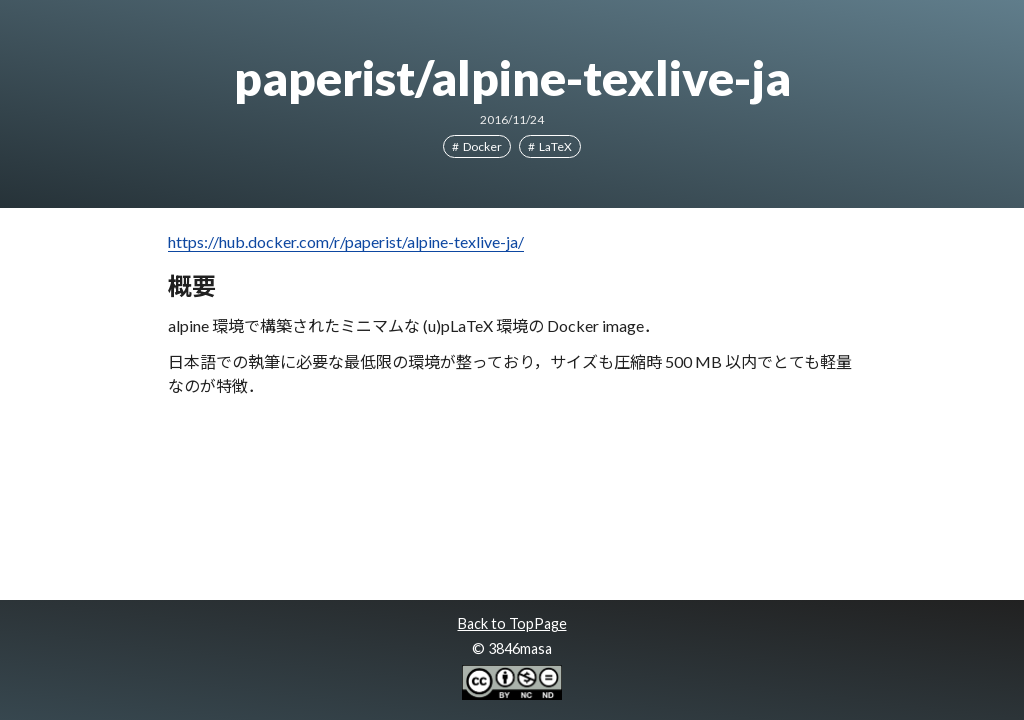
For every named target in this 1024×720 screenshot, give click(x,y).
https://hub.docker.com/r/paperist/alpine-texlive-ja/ (346, 241)
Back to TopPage (512, 624)
